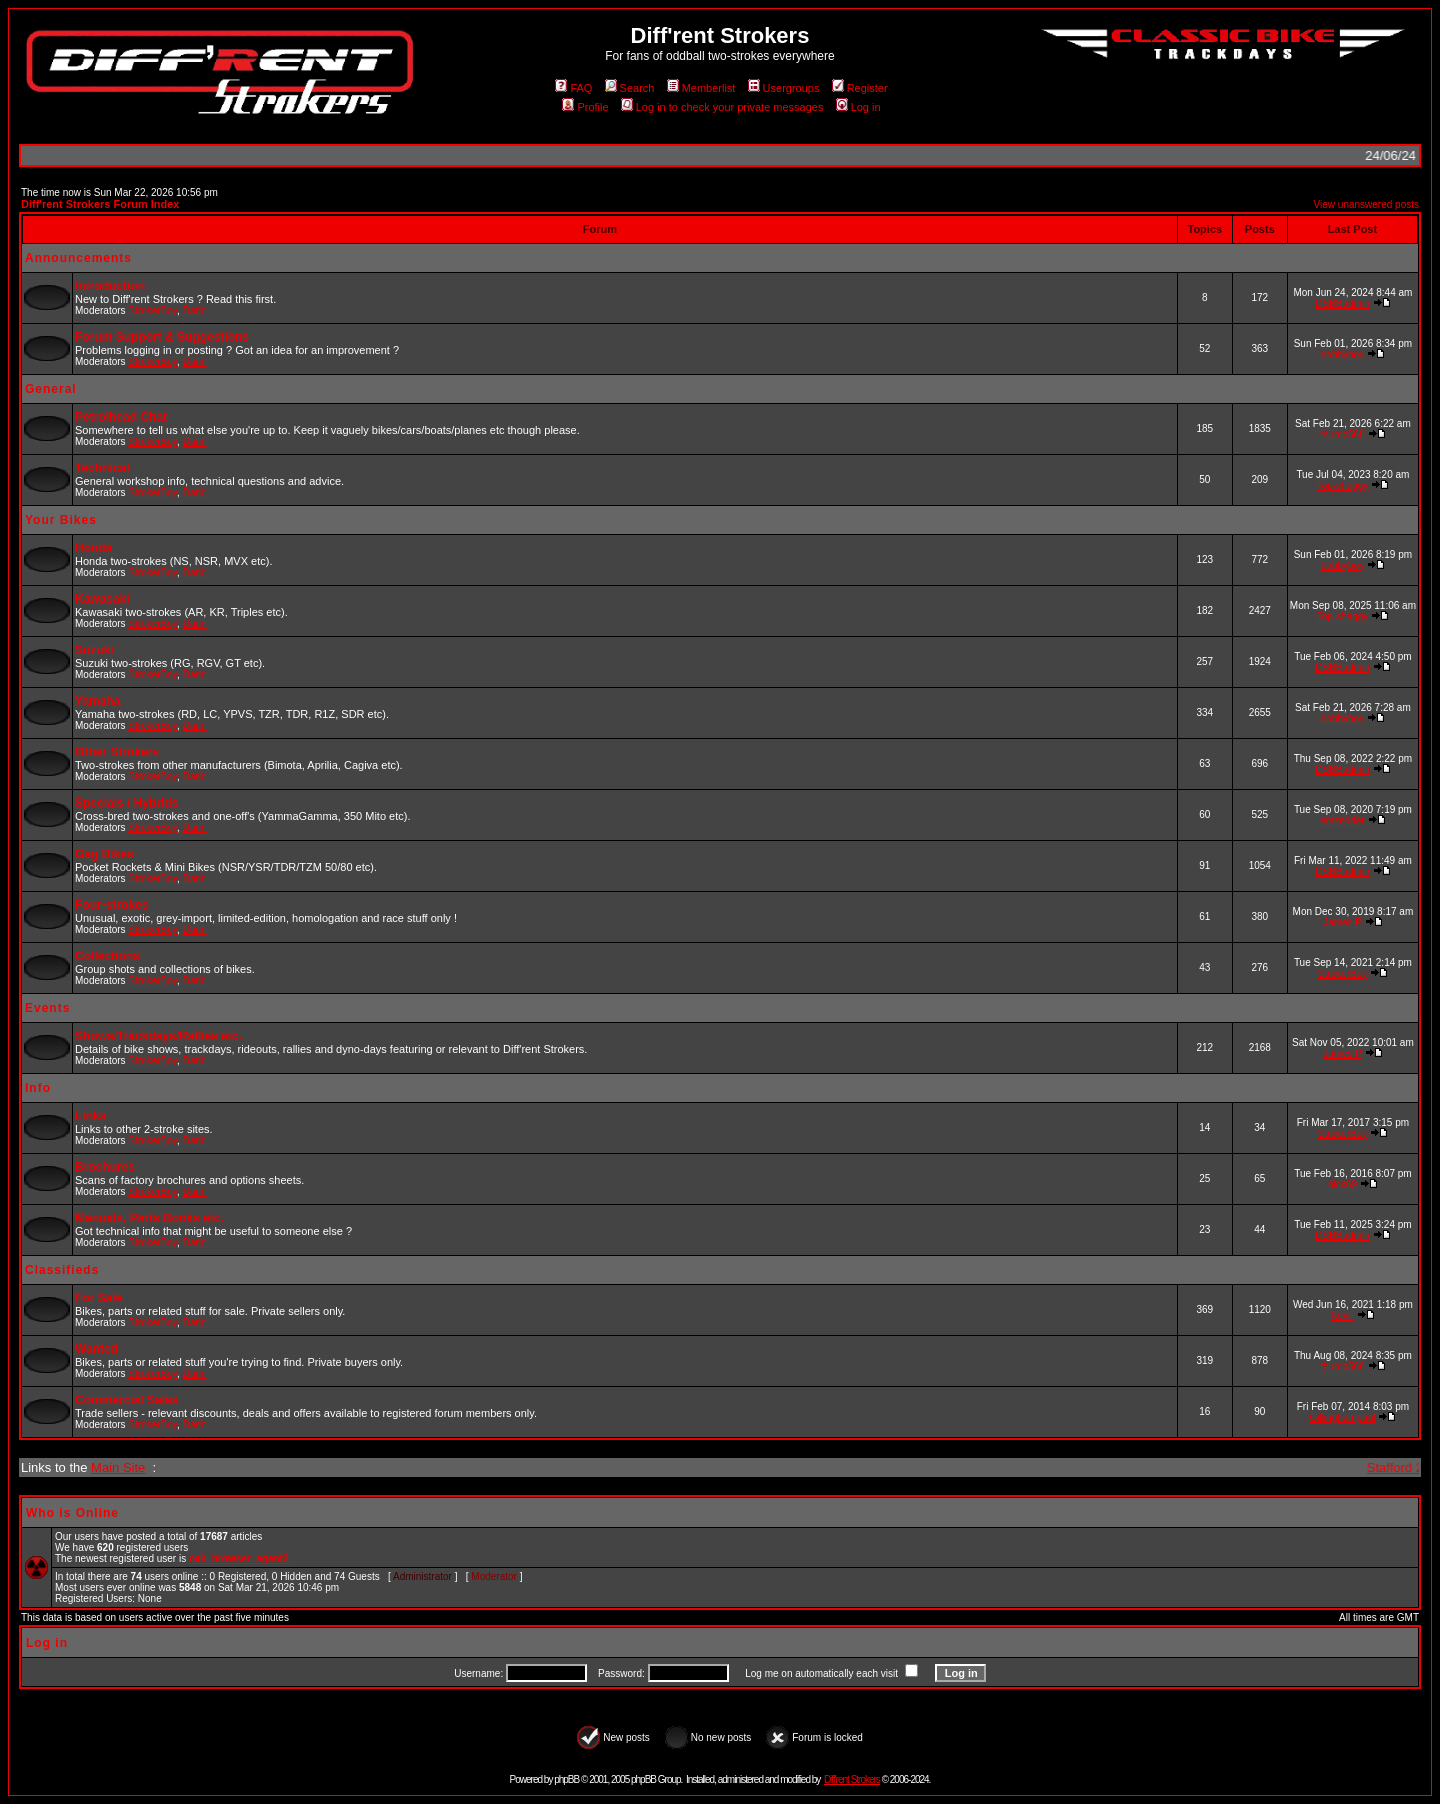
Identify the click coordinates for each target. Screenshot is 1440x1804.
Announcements (78, 258)
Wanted (96, 1349)
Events (47, 1008)
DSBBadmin (1342, 303)
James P (1342, 922)
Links (90, 1116)
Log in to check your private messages (722, 107)
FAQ (573, 88)
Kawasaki (102, 599)
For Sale (98, 1298)
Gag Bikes (104, 854)
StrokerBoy (152, 310)
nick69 (1342, 1184)
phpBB (566, 1779)
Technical (102, 468)
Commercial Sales (126, 1400)
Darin (195, 310)
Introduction (110, 286)
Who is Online (72, 1513)
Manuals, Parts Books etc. (149, 1218)
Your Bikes (61, 520)
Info (38, 1088)
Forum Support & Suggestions (162, 337)
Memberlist (701, 88)
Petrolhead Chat (121, 417)
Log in (858, 107)
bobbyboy (1342, 354)
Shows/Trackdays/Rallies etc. (158, 1036)
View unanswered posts (1366, 204)
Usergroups (784, 88)
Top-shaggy (1343, 485)
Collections (107, 956)
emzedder (1342, 820)
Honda (93, 548)
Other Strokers (117, 752)
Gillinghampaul (1342, 1417)
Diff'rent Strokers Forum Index (100, 204)
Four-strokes (111, 905)
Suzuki (94, 650)
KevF (1342, 1315)
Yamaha (97, 701)
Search (630, 88)
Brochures (105, 1167)
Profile (585, 107)
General (51, 389)
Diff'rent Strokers (852, 1779)
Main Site (118, 1467)
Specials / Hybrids (126, 803)
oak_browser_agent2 (239, 1558)
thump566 (1342, 434)
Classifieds (62, 1270)
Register (860, 88)
